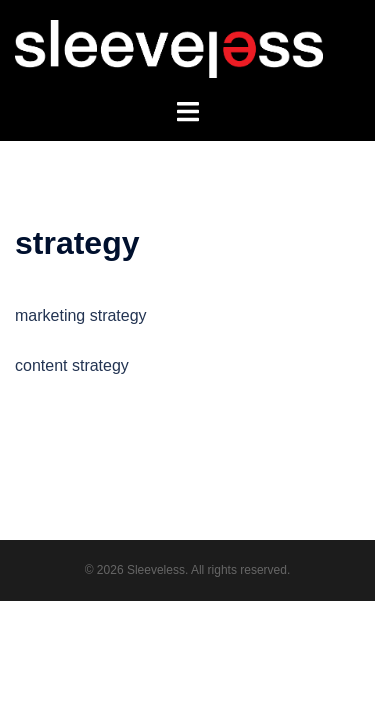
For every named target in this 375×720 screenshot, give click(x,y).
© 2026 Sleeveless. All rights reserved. (188, 570)
